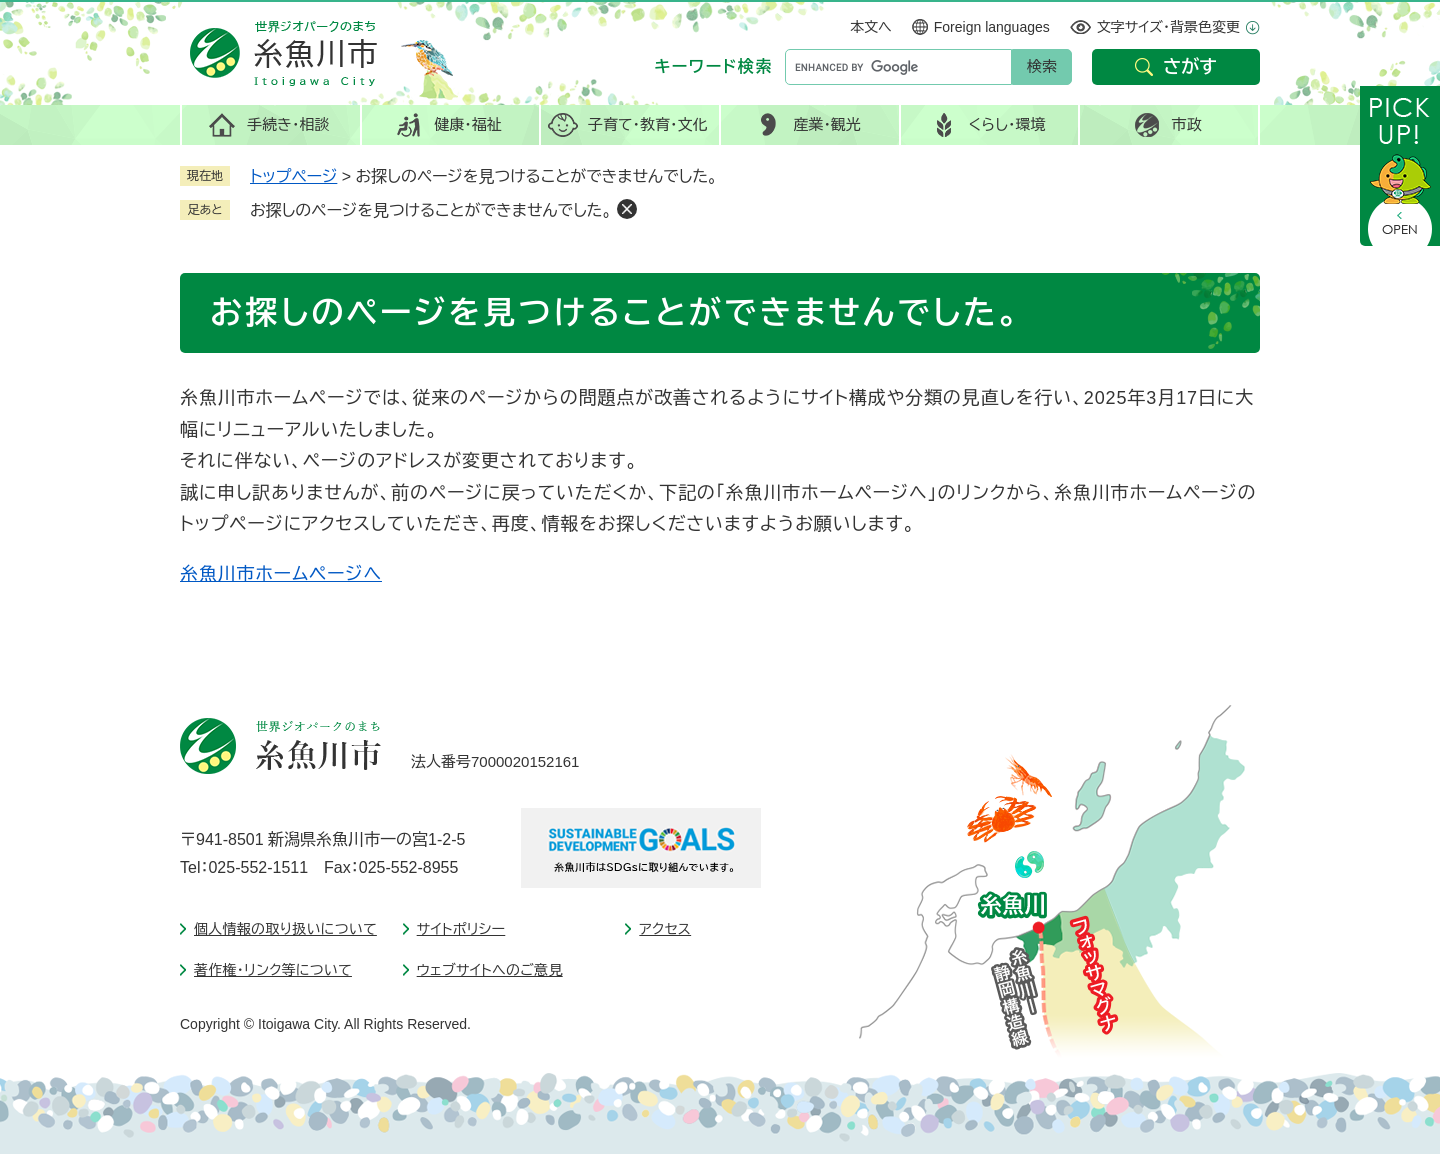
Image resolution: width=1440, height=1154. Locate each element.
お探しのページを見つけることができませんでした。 (431, 210)
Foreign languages (992, 27)
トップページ (293, 176)
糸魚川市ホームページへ (281, 574)
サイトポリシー (461, 929)
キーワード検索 (714, 66)
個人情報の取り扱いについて (285, 929)
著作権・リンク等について (273, 970)
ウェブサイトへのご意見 (490, 970)
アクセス (665, 929)
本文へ (871, 27)
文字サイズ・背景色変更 (1168, 27)
